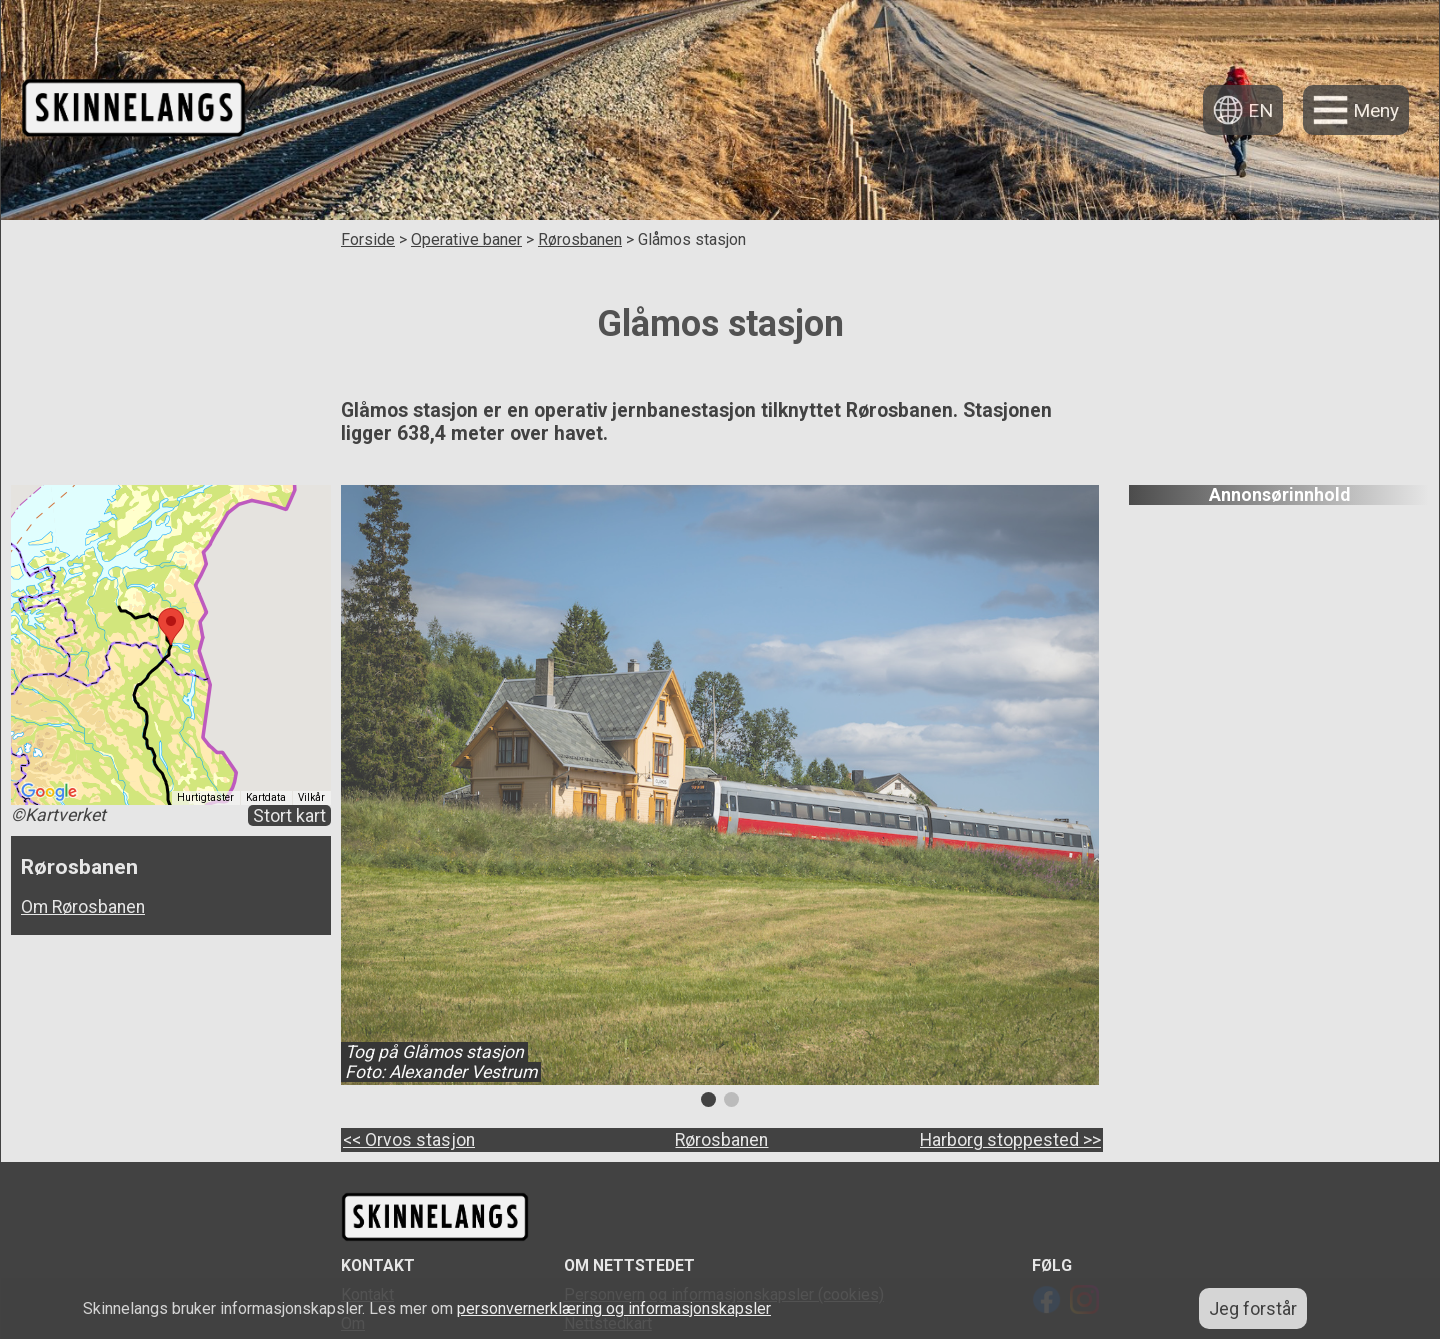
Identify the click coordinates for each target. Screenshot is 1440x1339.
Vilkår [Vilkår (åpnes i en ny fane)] (311, 797)
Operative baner (466, 239)
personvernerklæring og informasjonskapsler (614, 1308)
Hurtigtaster (205, 797)
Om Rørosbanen (83, 907)
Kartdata (266, 797)
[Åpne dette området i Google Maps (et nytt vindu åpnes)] (49, 792)
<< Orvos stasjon (409, 1140)
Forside (368, 239)
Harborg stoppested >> (1010, 1140)
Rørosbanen (580, 239)
